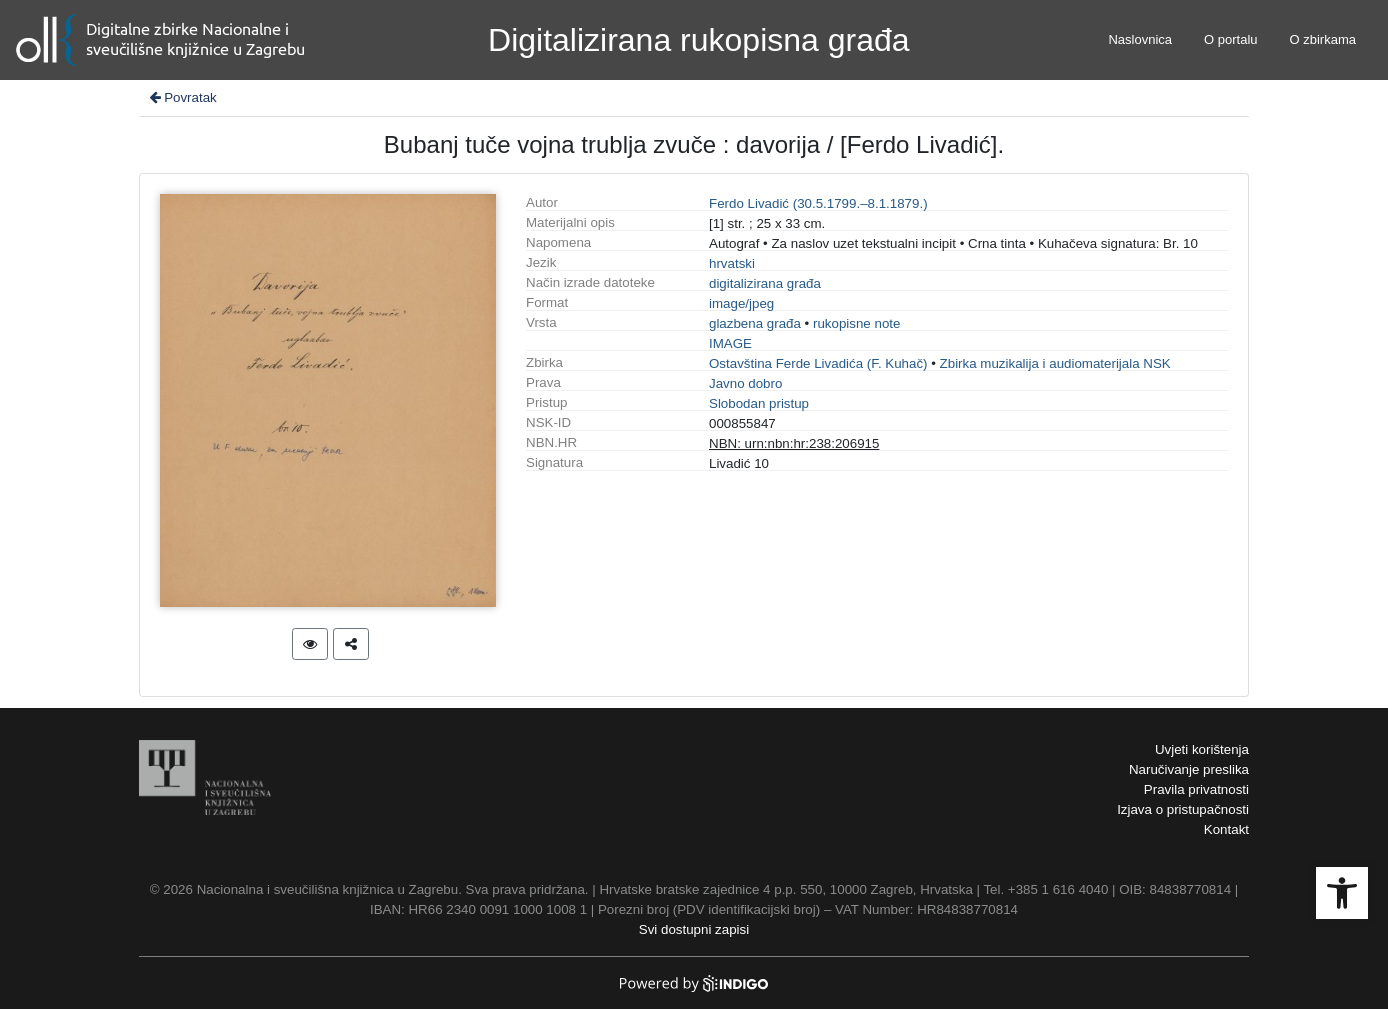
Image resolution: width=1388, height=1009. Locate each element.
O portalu (1230, 39)
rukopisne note (856, 323)
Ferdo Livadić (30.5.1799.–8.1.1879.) (818, 203)
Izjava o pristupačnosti (1183, 809)
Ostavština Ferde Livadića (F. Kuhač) (818, 363)
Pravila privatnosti (1196, 789)
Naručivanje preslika (1189, 769)
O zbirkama (1323, 39)
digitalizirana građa (765, 283)
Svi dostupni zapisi (694, 929)
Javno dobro (745, 383)
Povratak (182, 97)
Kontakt (1226, 829)
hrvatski (732, 263)
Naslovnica (1140, 39)
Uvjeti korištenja (1202, 749)
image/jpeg (741, 303)
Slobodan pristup (759, 403)
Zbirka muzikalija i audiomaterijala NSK (1055, 363)
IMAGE (730, 343)
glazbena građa (755, 323)
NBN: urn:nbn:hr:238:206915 (794, 443)
